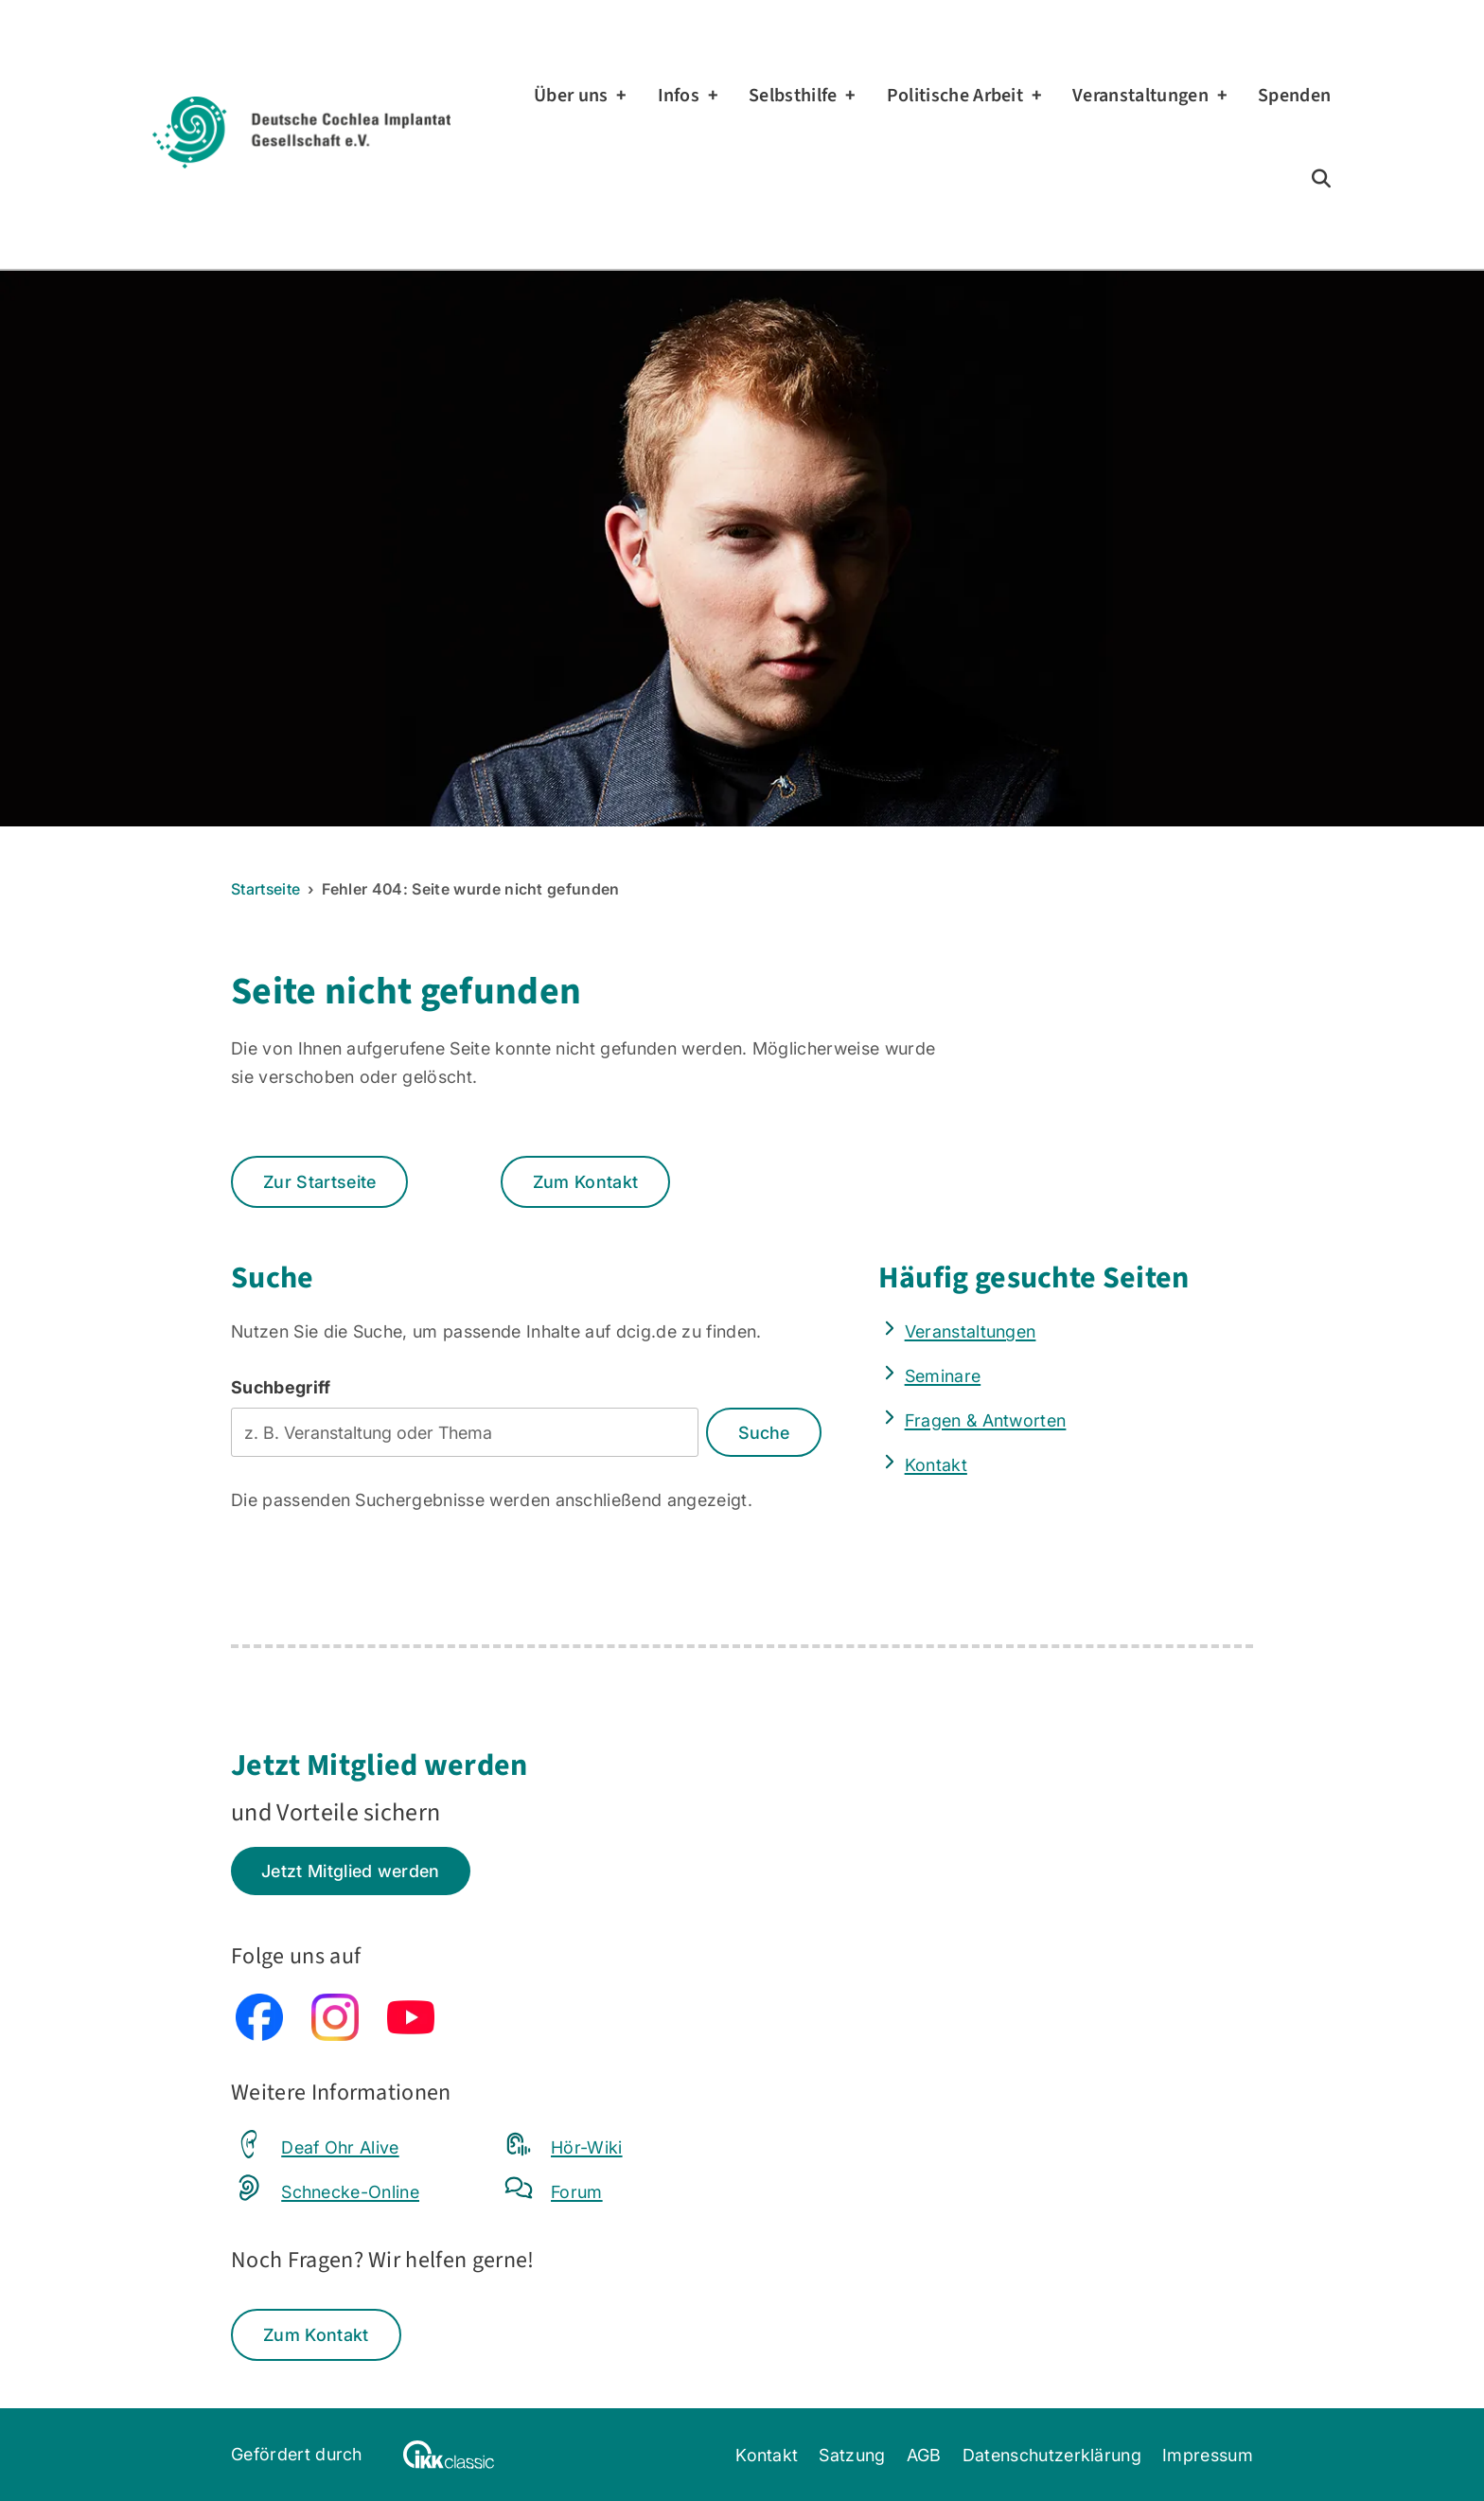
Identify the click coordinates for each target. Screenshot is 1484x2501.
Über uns (571, 95)
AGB (924, 2454)
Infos (679, 95)
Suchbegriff (281, 1387)
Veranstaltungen (1140, 95)
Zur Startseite (319, 1181)
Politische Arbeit (955, 95)
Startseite (265, 888)
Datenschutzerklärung (1052, 2454)
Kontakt (936, 1464)
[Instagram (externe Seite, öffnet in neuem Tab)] (335, 2035)
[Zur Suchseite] (1321, 179)
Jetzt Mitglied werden (350, 1870)
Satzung (852, 2454)
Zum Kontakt (586, 1181)
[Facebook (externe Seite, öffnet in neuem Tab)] (259, 2035)
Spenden (1294, 95)
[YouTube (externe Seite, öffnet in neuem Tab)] (410, 2035)
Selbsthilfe (793, 95)
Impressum (1207, 2454)
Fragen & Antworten (986, 1420)
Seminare (943, 1375)
